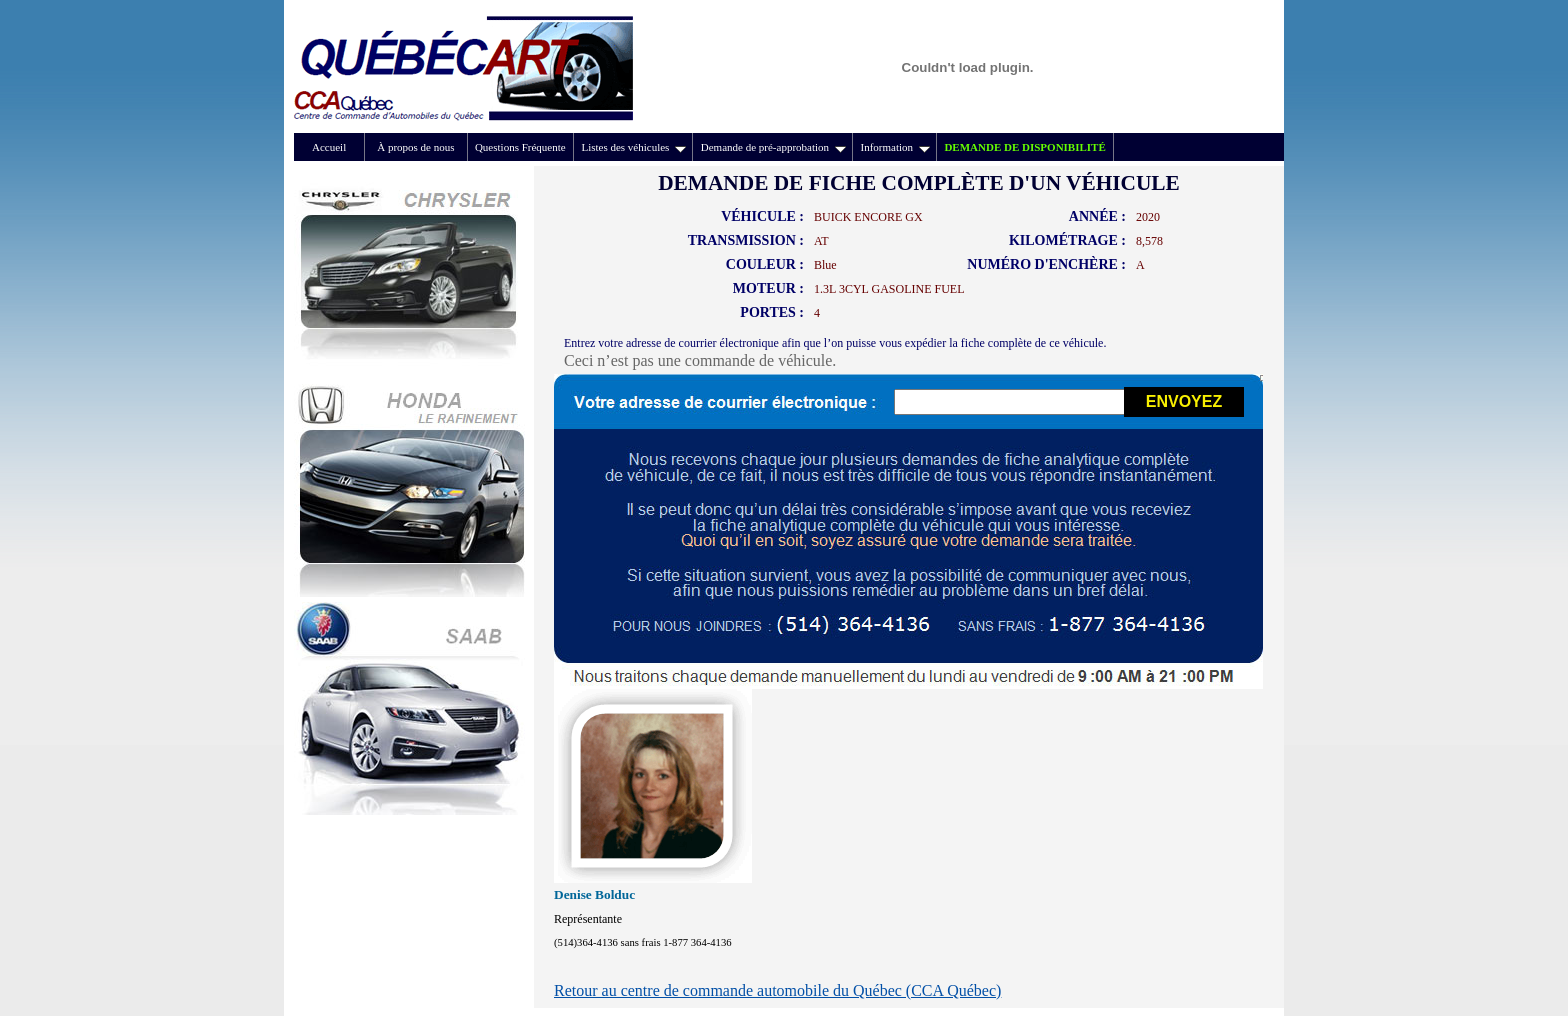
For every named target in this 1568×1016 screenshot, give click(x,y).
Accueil (329, 147)
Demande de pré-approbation (773, 147)
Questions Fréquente (520, 147)
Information (895, 147)
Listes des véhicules (633, 147)
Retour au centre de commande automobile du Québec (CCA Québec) (777, 990)
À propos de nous (415, 147)
